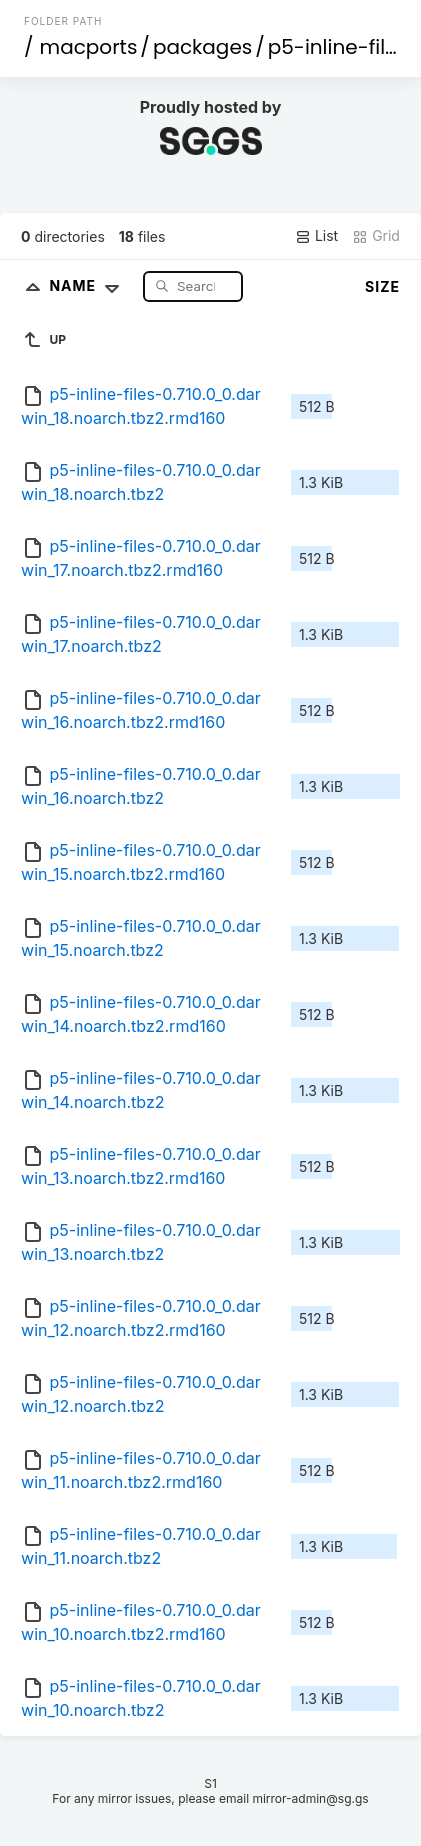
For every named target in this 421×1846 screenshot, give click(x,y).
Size (382, 286)
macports (89, 47)
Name (88, 285)
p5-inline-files (338, 47)
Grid (376, 236)
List (316, 236)
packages (202, 47)
